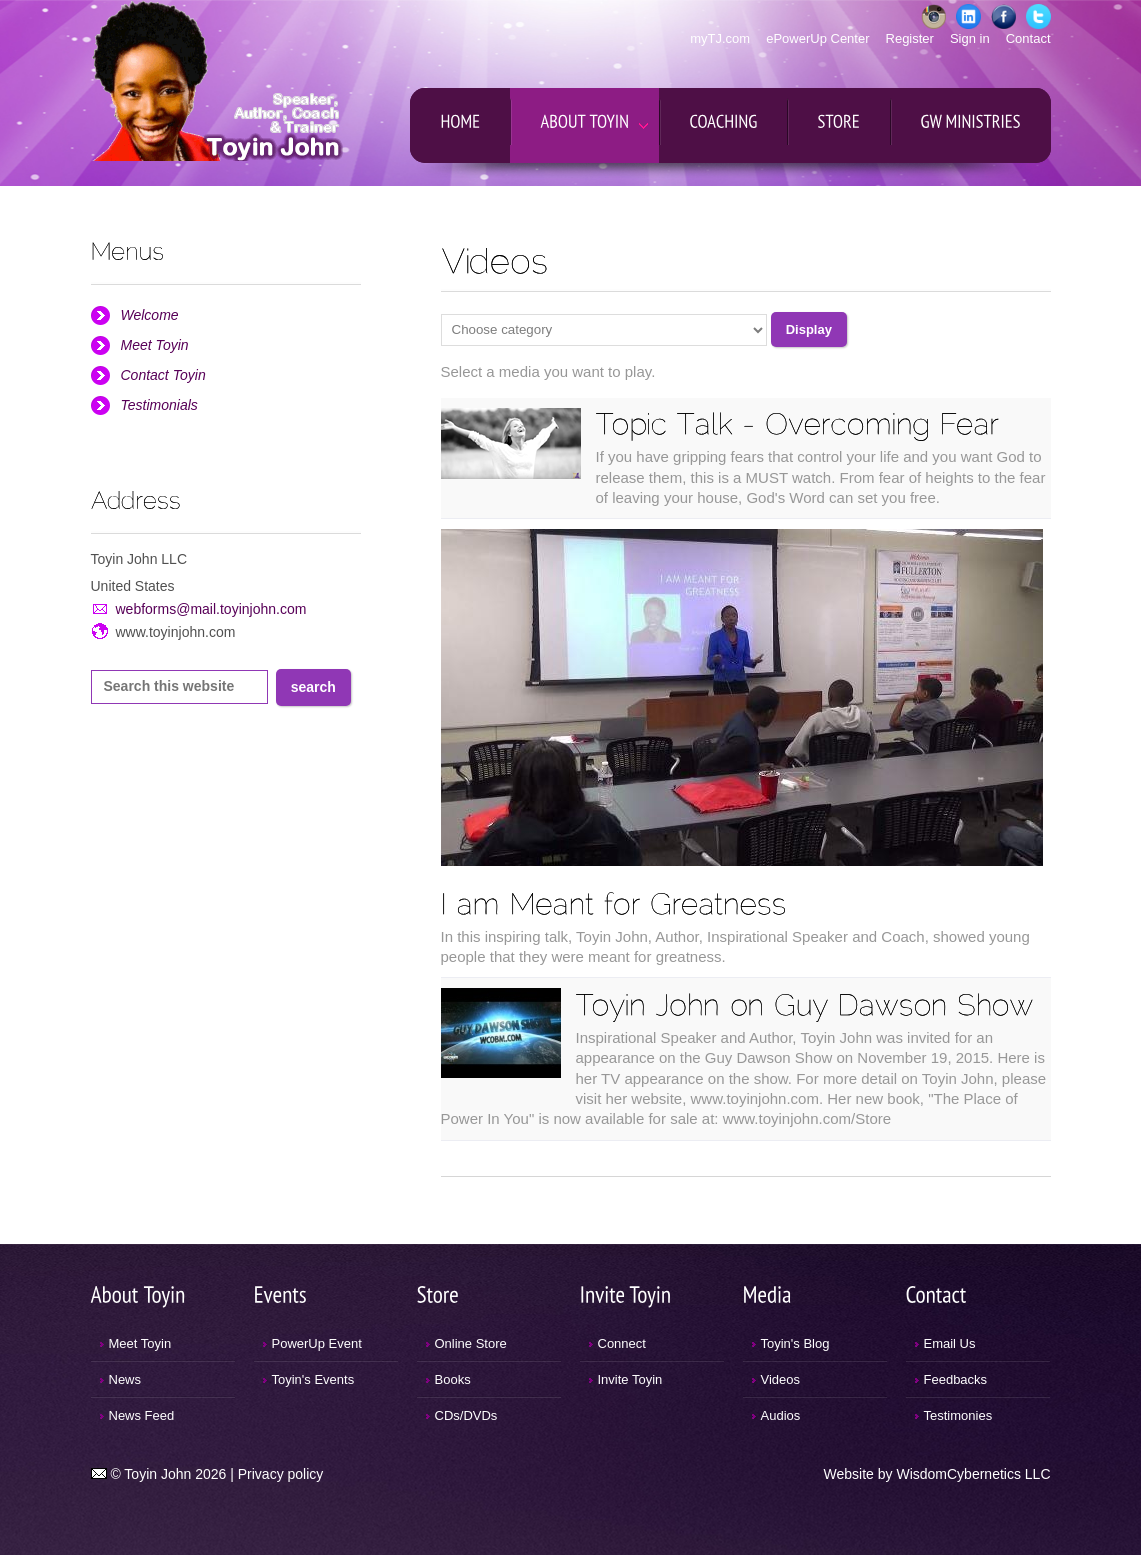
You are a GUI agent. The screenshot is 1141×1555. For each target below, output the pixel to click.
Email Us (950, 1343)
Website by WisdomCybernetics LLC (937, 1474)
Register (910, 38)
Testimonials (159, 405)
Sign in (970, 38)
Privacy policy (281, 1474)
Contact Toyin (163, 375)
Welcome (150, 315)
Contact (1028, 38)
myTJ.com (720, 38)
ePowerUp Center (817, 38)
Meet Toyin (155, 345)
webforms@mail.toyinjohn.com (211, 609)
